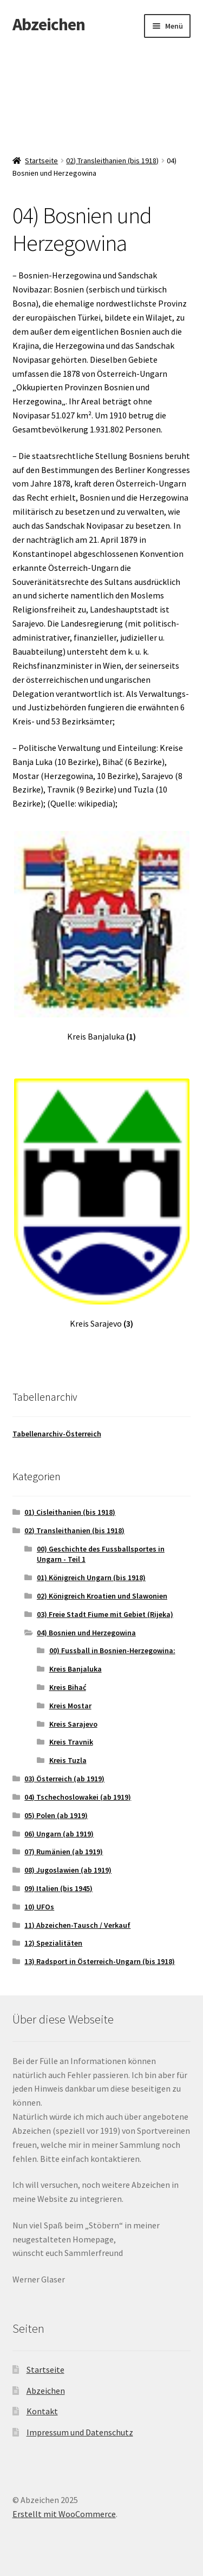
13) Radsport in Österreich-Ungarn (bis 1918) (99, 1961)
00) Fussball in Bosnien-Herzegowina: (112, 1650)
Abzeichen (48, 24)
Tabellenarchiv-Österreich (56, 1434)
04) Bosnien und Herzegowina (86, 1633)
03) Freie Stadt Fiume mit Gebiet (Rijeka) (105, 1614)
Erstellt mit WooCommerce (64, 2513)
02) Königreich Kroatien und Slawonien (102, 1596)
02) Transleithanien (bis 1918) (112, 160)
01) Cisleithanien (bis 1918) (69, 1512)
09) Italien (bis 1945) (58, 1888)
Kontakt (42, 2411)
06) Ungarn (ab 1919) (59, 1834)
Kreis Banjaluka (75, 1669)
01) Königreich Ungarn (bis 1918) (91, 1577)
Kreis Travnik (71, 1742)
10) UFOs (39, 1907)
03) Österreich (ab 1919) (64, 1778)
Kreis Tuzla (68, 1760)
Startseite (41, 160)
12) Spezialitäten (53, 1943)
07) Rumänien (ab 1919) (63, 1851)
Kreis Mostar (70, 1705)
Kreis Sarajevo (73, 1724)
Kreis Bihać (67, 1687)
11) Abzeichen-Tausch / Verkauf (77, 1925)
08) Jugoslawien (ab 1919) (68, 1870)
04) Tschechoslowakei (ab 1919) (77, 1797)
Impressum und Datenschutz (80, 2432)
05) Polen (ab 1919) (56, 1815)
